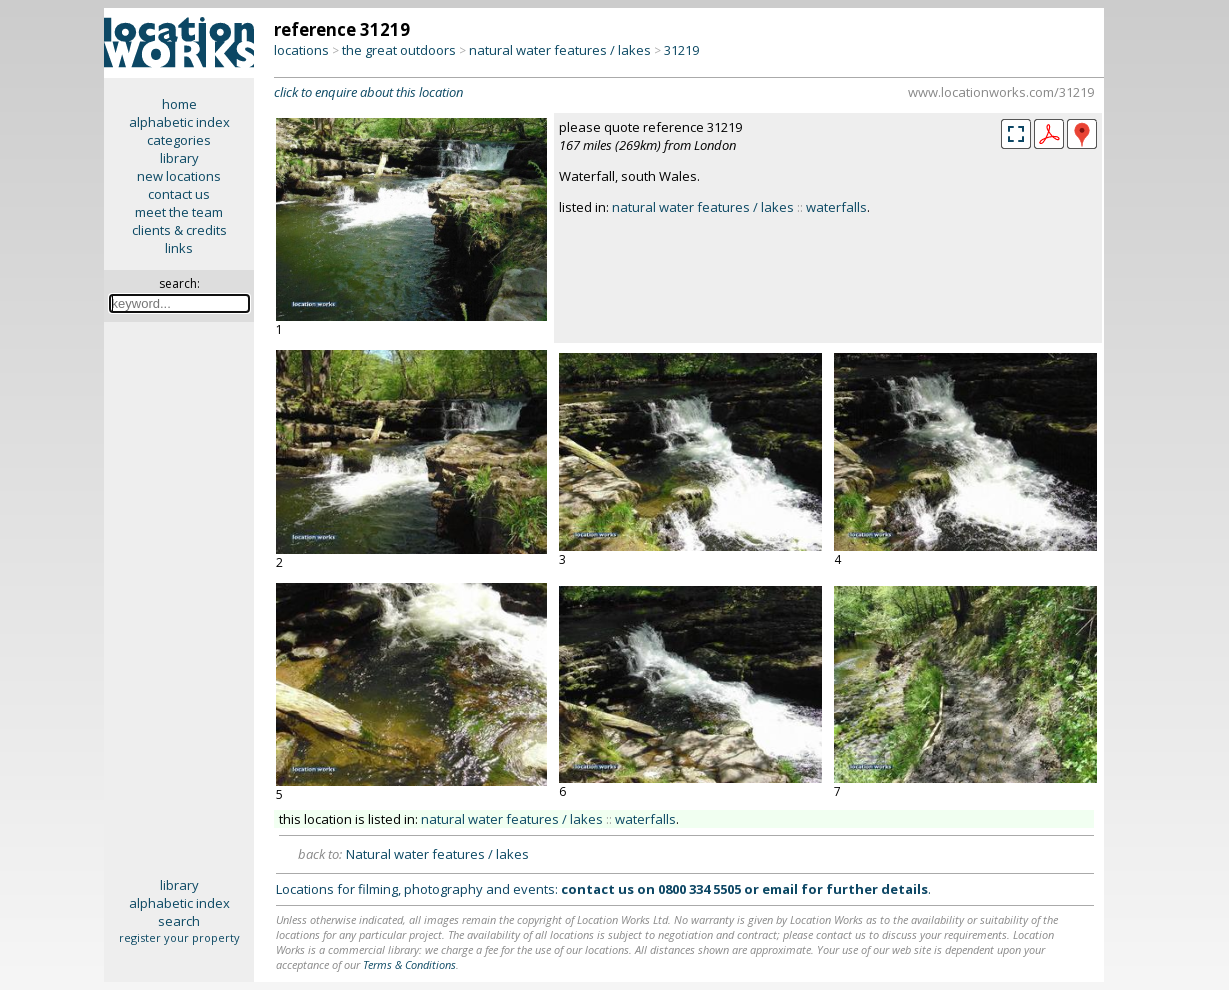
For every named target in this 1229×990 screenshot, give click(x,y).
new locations (179, 176)
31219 (681, 50)
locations (301, 50)
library (179, 158)
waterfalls (836, 207)
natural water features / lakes (560, 50)
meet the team (179, 212)
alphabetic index (179, 122)
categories (179, 140)
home (179, 104)
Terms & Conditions (409, 964)
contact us (179, 194)
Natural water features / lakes (437, 854)
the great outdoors (399, 50)
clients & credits (179, 230)
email (780, 889)
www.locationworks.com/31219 (1001, 92)
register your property (179, 937)
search (179, 921)
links (179, 248)
